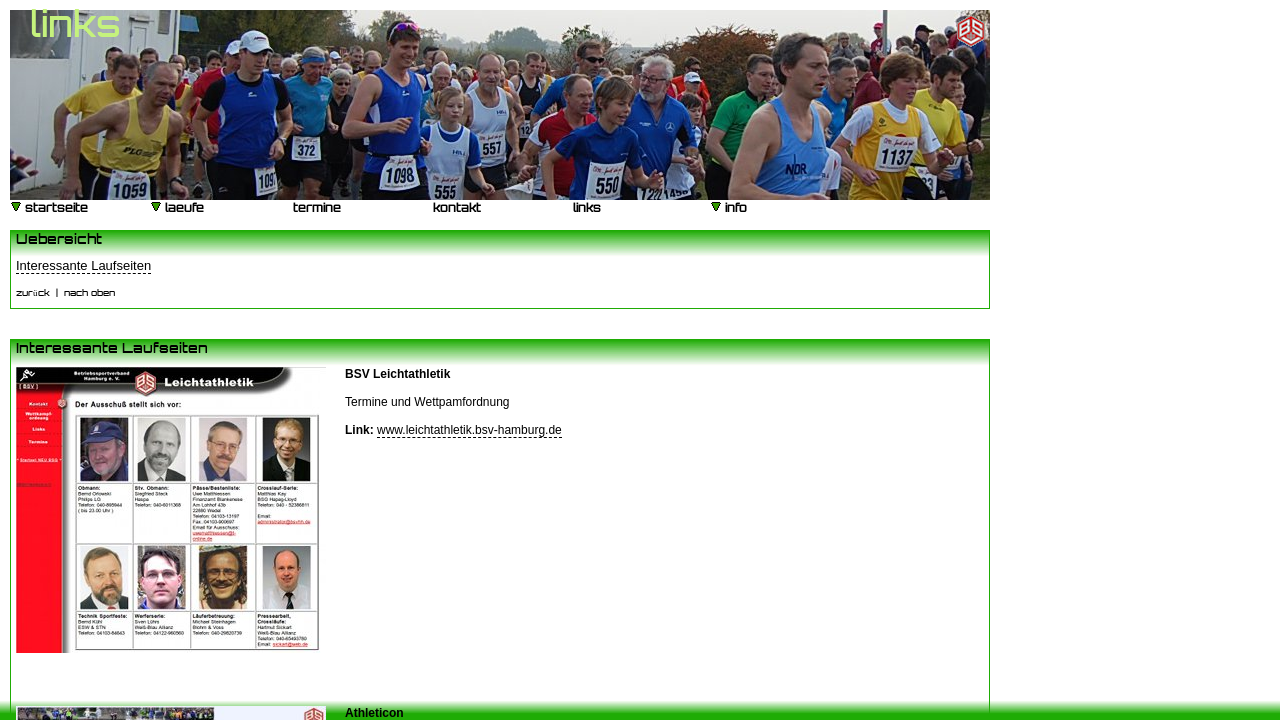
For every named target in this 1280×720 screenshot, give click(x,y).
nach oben (89, 293)
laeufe (177, 207)
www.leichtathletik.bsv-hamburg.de (469, 430)
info (728, 207)
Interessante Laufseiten (83, 265)
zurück (33, 293)
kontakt (455, 209)
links (585, 209)
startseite (49, 207)
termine (315, 209)
